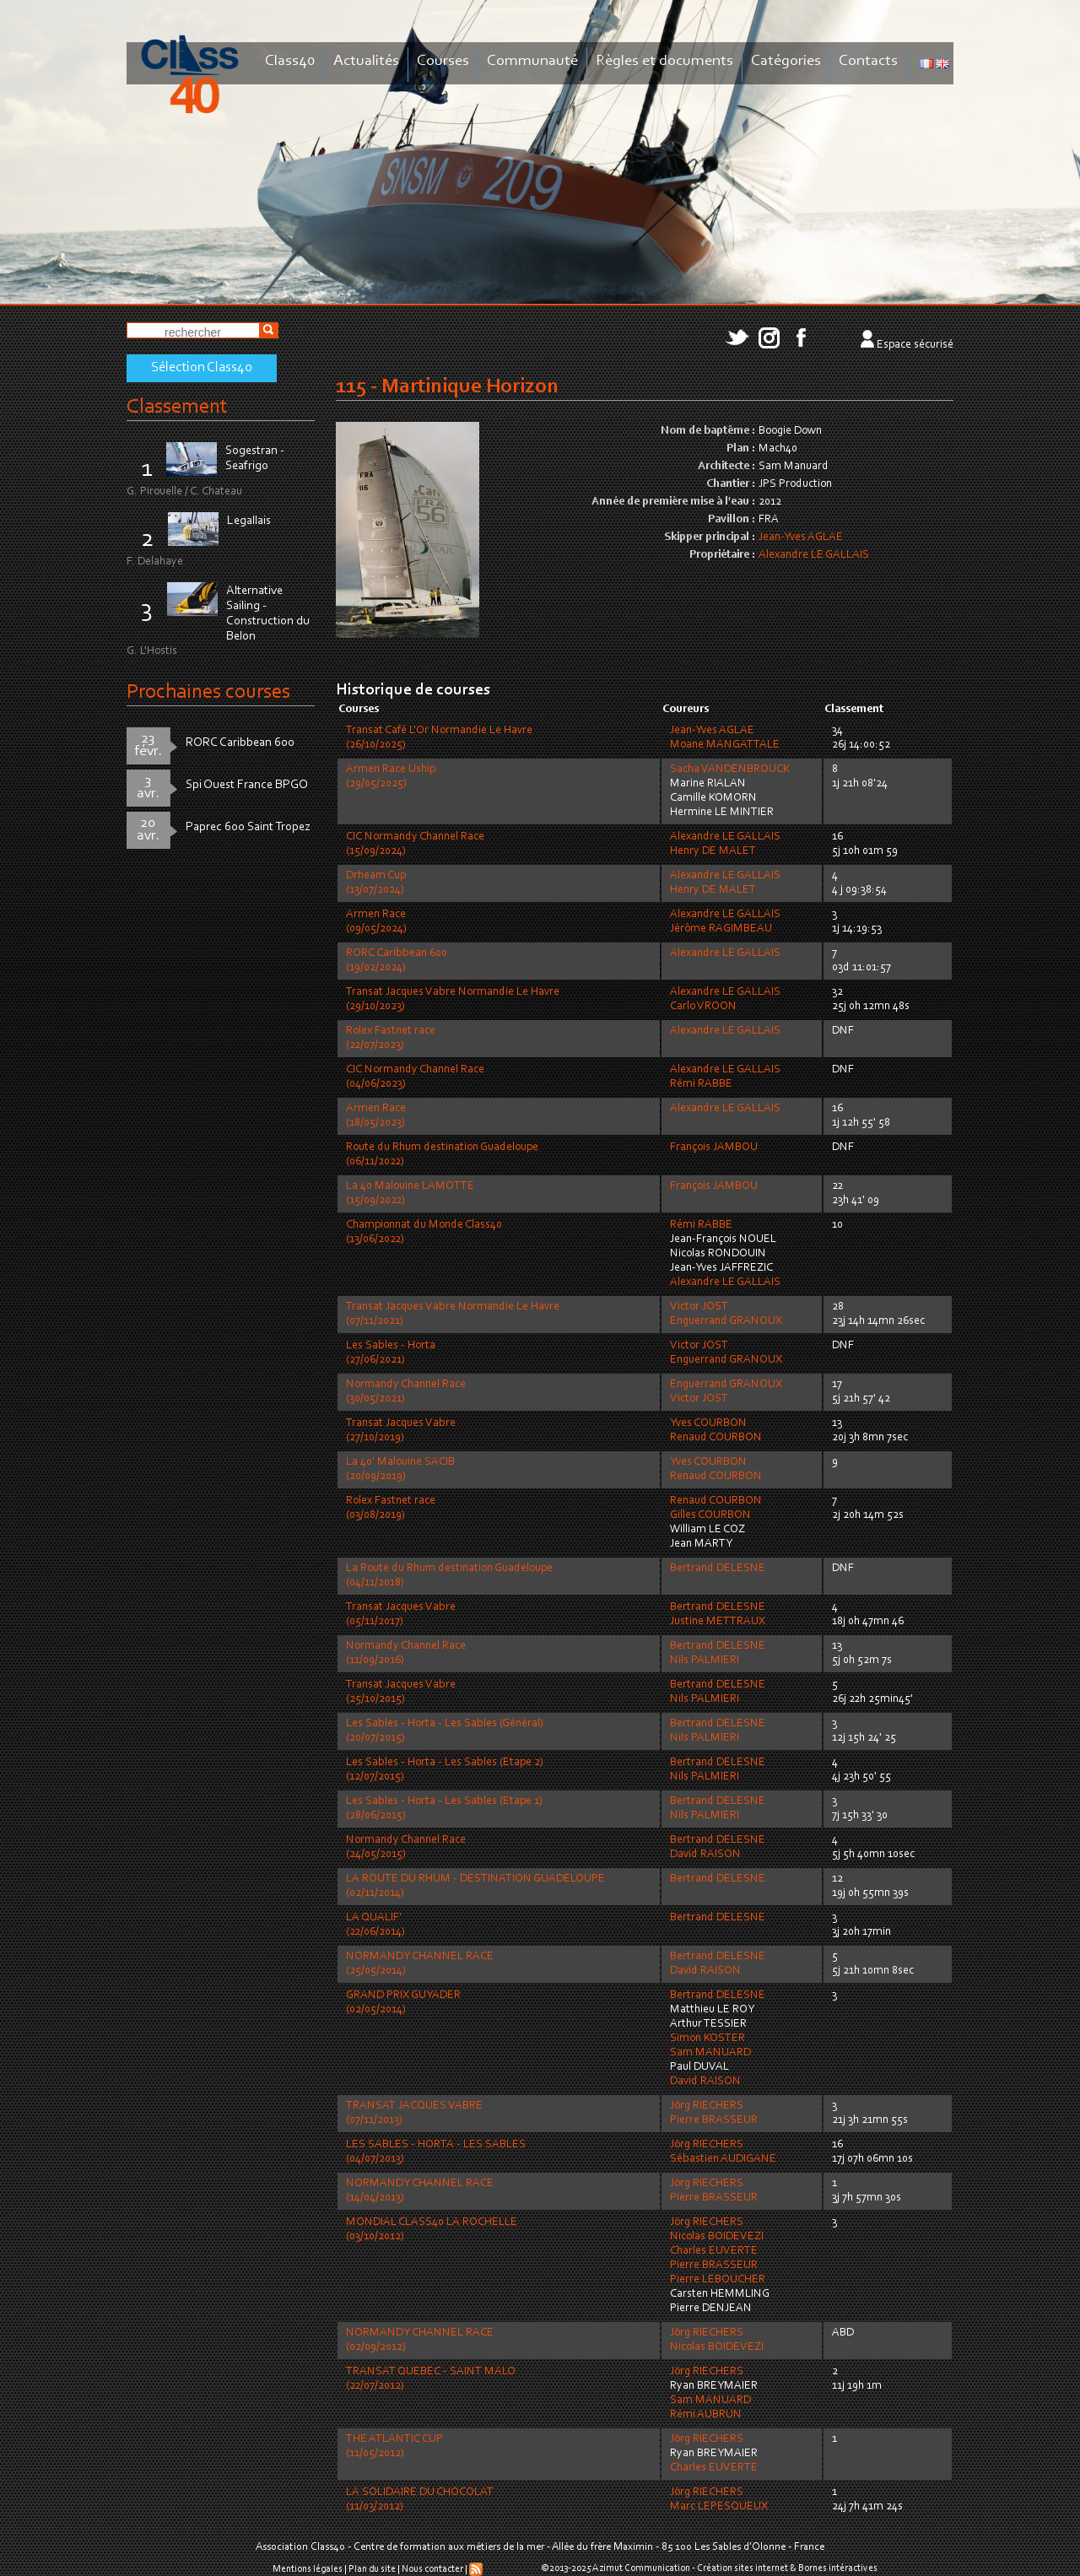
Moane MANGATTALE (725, 745)
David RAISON (705, 1854)
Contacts (868, 61)
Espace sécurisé (915, 345)
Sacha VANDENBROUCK (730, 769)
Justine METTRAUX (717, 1622)
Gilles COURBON (710, 1515)
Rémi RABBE (701, 1084)
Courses (443, 61)
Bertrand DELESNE (717, 1568)
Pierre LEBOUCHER (717, 2280)
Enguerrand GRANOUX (726, 1321)
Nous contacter (432, 2569)
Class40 (290, 61)
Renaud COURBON (716, 1438)
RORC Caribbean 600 (240, 743)
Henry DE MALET (713, 851)
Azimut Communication (641, 2568)
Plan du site (372, 2569)
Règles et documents (664, 61)
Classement (177, 407)
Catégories (786, 61)
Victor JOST (699, 1307)
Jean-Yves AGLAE (801, 537)
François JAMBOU (714, 1147)
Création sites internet (742, 2568)
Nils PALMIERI (704, 1660)
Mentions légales (308, 2569)
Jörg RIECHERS (706, 2106)
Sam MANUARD (710, 2053)
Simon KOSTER (707, 2038)
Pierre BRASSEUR (714, 2120)
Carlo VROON (703, 1007)
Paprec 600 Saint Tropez (248, 827)
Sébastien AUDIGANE (723, 2159)
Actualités (366, 61)
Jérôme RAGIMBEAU (721, 929)
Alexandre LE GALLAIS (814, 555)
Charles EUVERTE (714, 2251)
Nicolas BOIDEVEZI (717, 2237)
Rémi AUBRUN (706, 2415)
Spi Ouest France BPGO (247, 785)
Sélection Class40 (201, 368)
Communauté (532, 61)
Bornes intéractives (838, 2568)
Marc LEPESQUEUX (719, 2507)
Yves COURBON (708, 1423)
